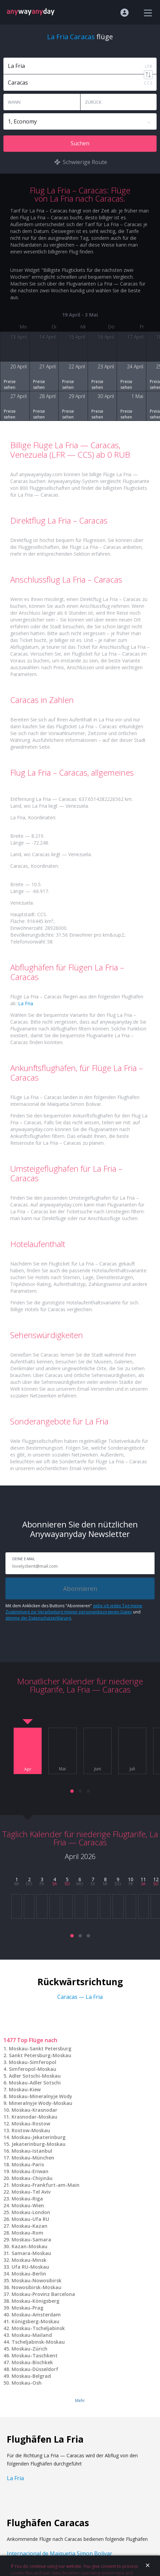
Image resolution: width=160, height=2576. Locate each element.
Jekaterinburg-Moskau (39, 2144)
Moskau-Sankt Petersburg (40, 2048)
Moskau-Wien (28, 2205)
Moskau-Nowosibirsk (36, 2280)
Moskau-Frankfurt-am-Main (45, 2185)
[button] (72, 1791)
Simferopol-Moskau (32, 2069)
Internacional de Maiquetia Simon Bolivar (59, 2553)
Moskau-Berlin (29, 2273)
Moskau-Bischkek (32, 2362)
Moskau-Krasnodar (34, 2110)
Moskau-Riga (27, 2198)
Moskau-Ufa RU (30, 2219)
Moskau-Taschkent (35, 2355)
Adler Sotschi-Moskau (35, 2076)
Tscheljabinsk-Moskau (38, 2342)
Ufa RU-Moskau (30, 2267)
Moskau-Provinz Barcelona (43, 2294)
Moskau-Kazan (29, 2226)
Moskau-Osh (27, 2383)
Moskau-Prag (27, 2307)
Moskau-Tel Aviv (31, 2192)
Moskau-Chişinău (32, 2178)
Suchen (80, 143)
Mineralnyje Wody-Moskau (40, 2103)
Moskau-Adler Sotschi (35, 2082)
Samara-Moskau (31, 2253)
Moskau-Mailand (32, 2335)
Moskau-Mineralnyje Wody (40, 2096)
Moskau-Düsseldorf (35, 2369)
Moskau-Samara (31, 2239)
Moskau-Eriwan (30, 2171)
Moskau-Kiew (25, 2089)
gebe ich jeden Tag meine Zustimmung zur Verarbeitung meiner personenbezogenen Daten (73, 1609)
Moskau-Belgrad (31, 2376)
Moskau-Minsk (29, 2260)
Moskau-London (31, 2212)
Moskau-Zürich (29, 2348)
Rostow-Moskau (31, 2130)
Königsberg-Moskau (35, 2321)
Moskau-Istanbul (32, 2151)
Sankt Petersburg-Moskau (40, 2055)
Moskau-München (33, 2157)
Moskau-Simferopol (32, 2062)
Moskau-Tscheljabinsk (38, 2328)
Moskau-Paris (28, 2164)
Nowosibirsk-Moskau (36, 2287)
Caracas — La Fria (80, 1997)
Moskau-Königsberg (35, 2301)
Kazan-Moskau (29, 2246)
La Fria (25, 1003)
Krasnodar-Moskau (34, 2116)
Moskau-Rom (27, 2232)
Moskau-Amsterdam (36, 2314)
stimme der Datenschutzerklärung (38, 1618)
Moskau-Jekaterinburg (39, 2137)
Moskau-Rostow (31, 2123)
